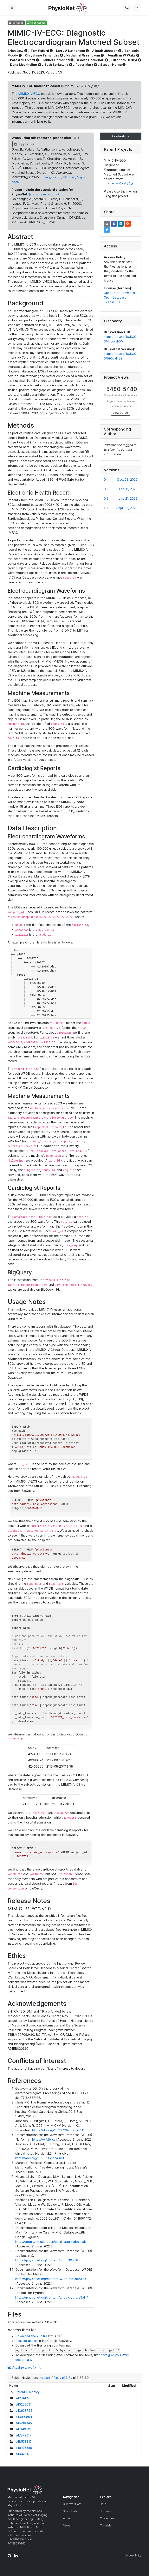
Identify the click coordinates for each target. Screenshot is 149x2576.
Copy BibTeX (24, 144)
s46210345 (24, 2423)
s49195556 (24, 2448)
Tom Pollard (40, 51)
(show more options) (44, 194)
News (66, 2525)
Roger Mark (84, 65)
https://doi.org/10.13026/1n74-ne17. (40, 2158)
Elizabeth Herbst (124, 60)
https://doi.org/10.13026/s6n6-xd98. (58, 2130)
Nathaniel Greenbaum (83, 55)
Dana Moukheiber (23, 65)
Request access (26, 2341)
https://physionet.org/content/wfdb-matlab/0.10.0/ (52, 2279)
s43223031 (24, 2404)
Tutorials (105, 2525)
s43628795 (24, 2410)
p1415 (66, 2378)
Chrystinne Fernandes (42, 55)
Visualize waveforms (24, 2367)
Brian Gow (15, 51)
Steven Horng (111, 65)
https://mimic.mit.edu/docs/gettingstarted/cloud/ (50, 2242)
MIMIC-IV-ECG (29, 94)
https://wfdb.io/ (43, 2139)
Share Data (70, 2511)
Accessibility (133, 2555)
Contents (119, 136)
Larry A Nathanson (70, 51)
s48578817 (24, 2441)
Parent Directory (28, 2392)
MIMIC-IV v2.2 (122, 184)
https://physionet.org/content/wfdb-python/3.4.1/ (51, 2297)
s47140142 (23, 2429)
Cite (77, 138)
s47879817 (23, 2435)
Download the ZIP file (31, 2336)
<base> (45, 2378)
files (56, 2378)
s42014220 (23, 2398)
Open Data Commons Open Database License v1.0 (119, 297)
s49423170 (24, 2454)
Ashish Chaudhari (90, 60)
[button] (107, 224)
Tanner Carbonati (56, 60)
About (67, 2518)
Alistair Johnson (104, 51)
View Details (121, 412)
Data (103, 2504)
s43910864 (24, 2417)
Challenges (107, 2518)
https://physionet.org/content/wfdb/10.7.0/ (46, 2260)
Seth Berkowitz (56, 65)
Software (106, 2511)
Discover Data (72, 2504)
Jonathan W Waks (121, 55)
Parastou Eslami (22, 60)
